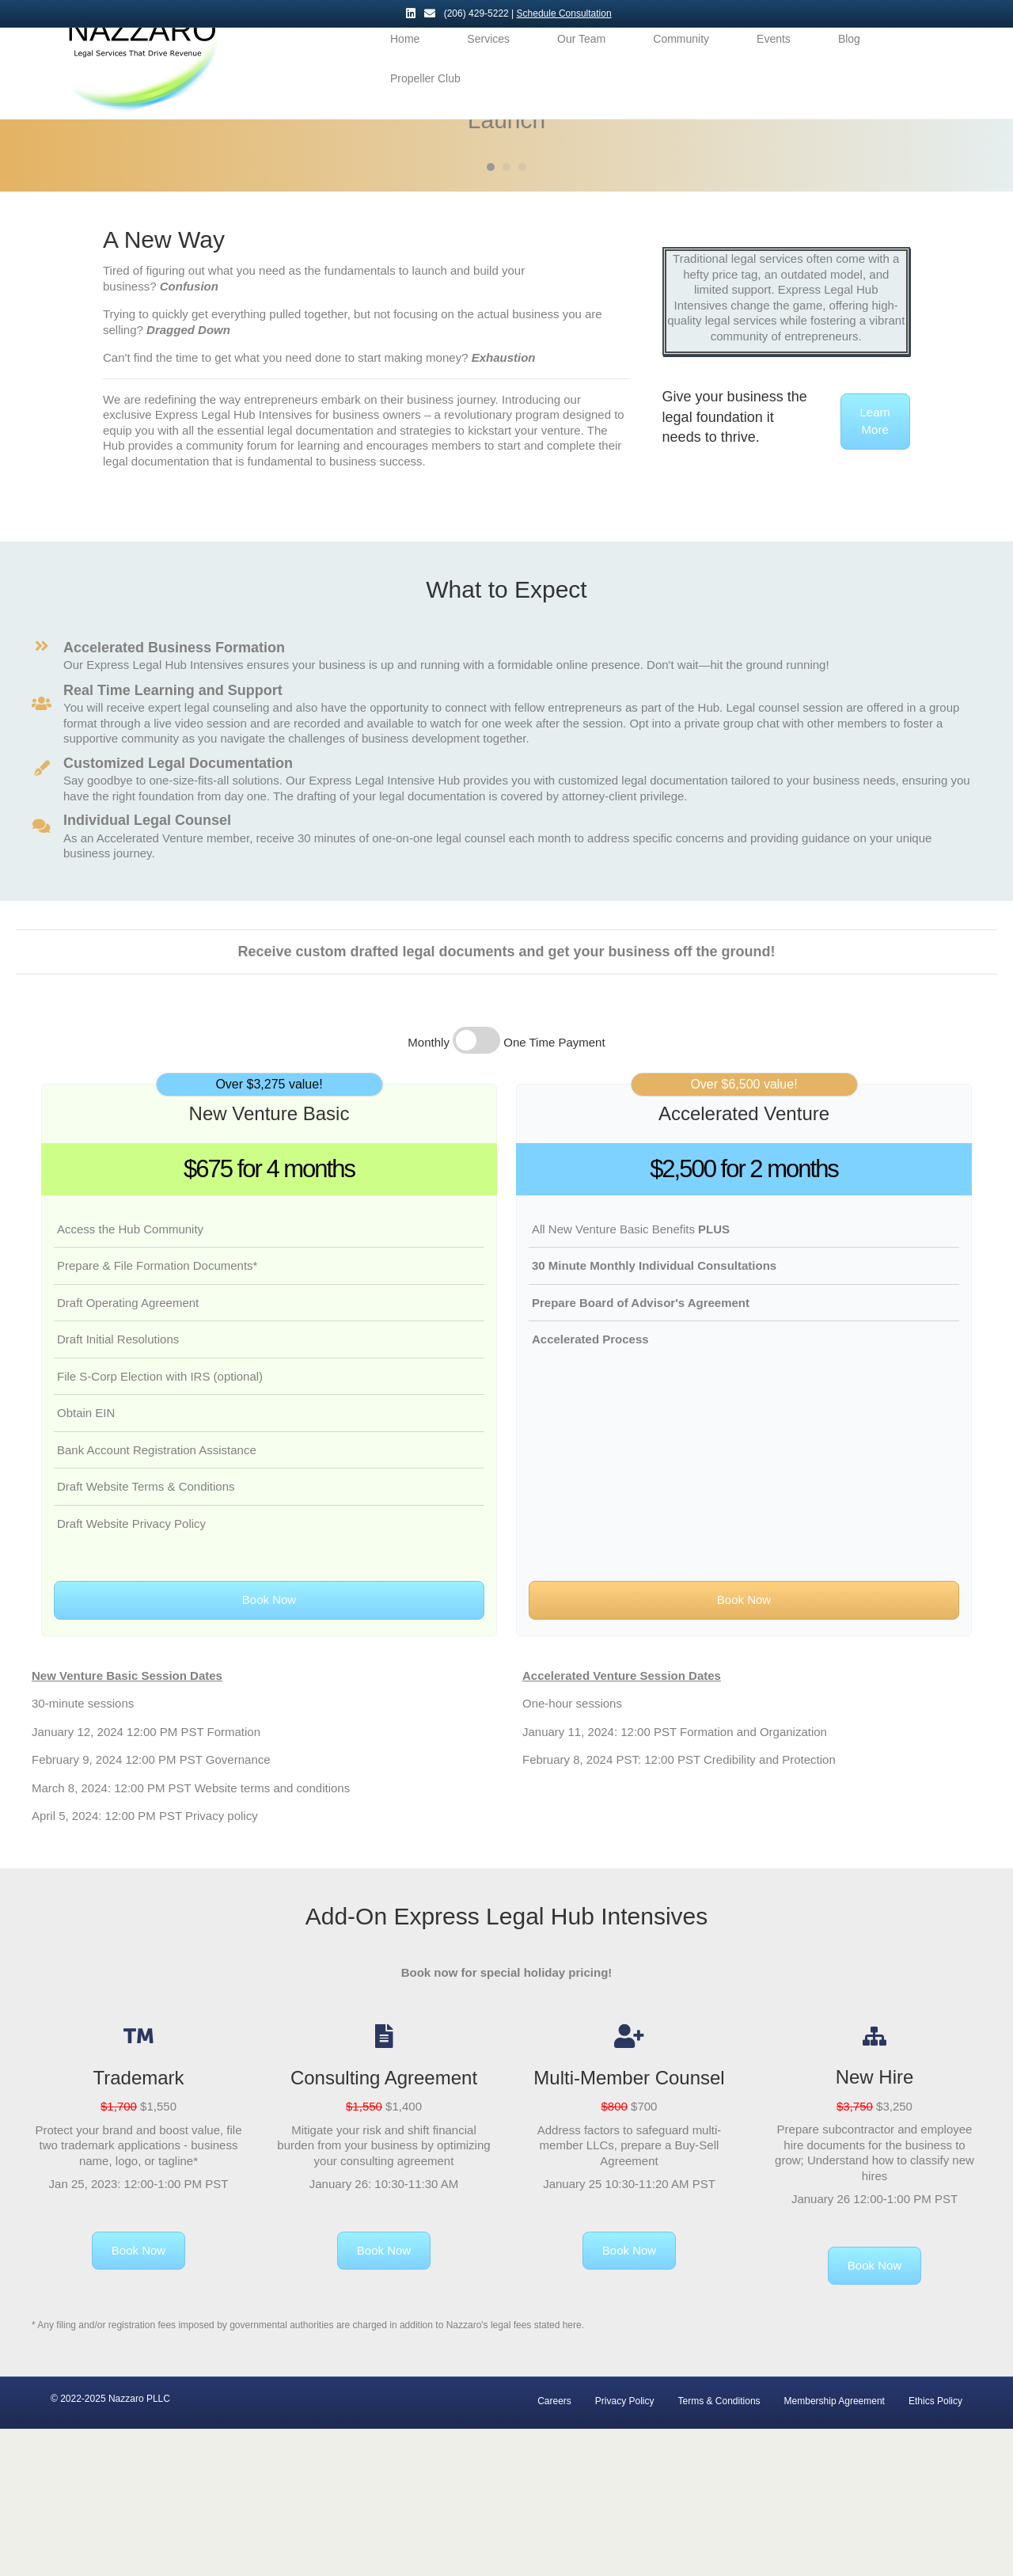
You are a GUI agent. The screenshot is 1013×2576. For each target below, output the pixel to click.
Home (404, 66)
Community (681, 66)
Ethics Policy (935, 2548)
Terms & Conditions (719, 2548)
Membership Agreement (834, 2548)
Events (774, 66)
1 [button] (491, 314)
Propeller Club (425, 106)
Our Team (581, 66)
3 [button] (522, 314)
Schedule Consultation (564, 13)
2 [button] (506, 314)
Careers (554, 2548)
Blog (849, 66)
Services (488, 66)
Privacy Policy (624, 2548)
